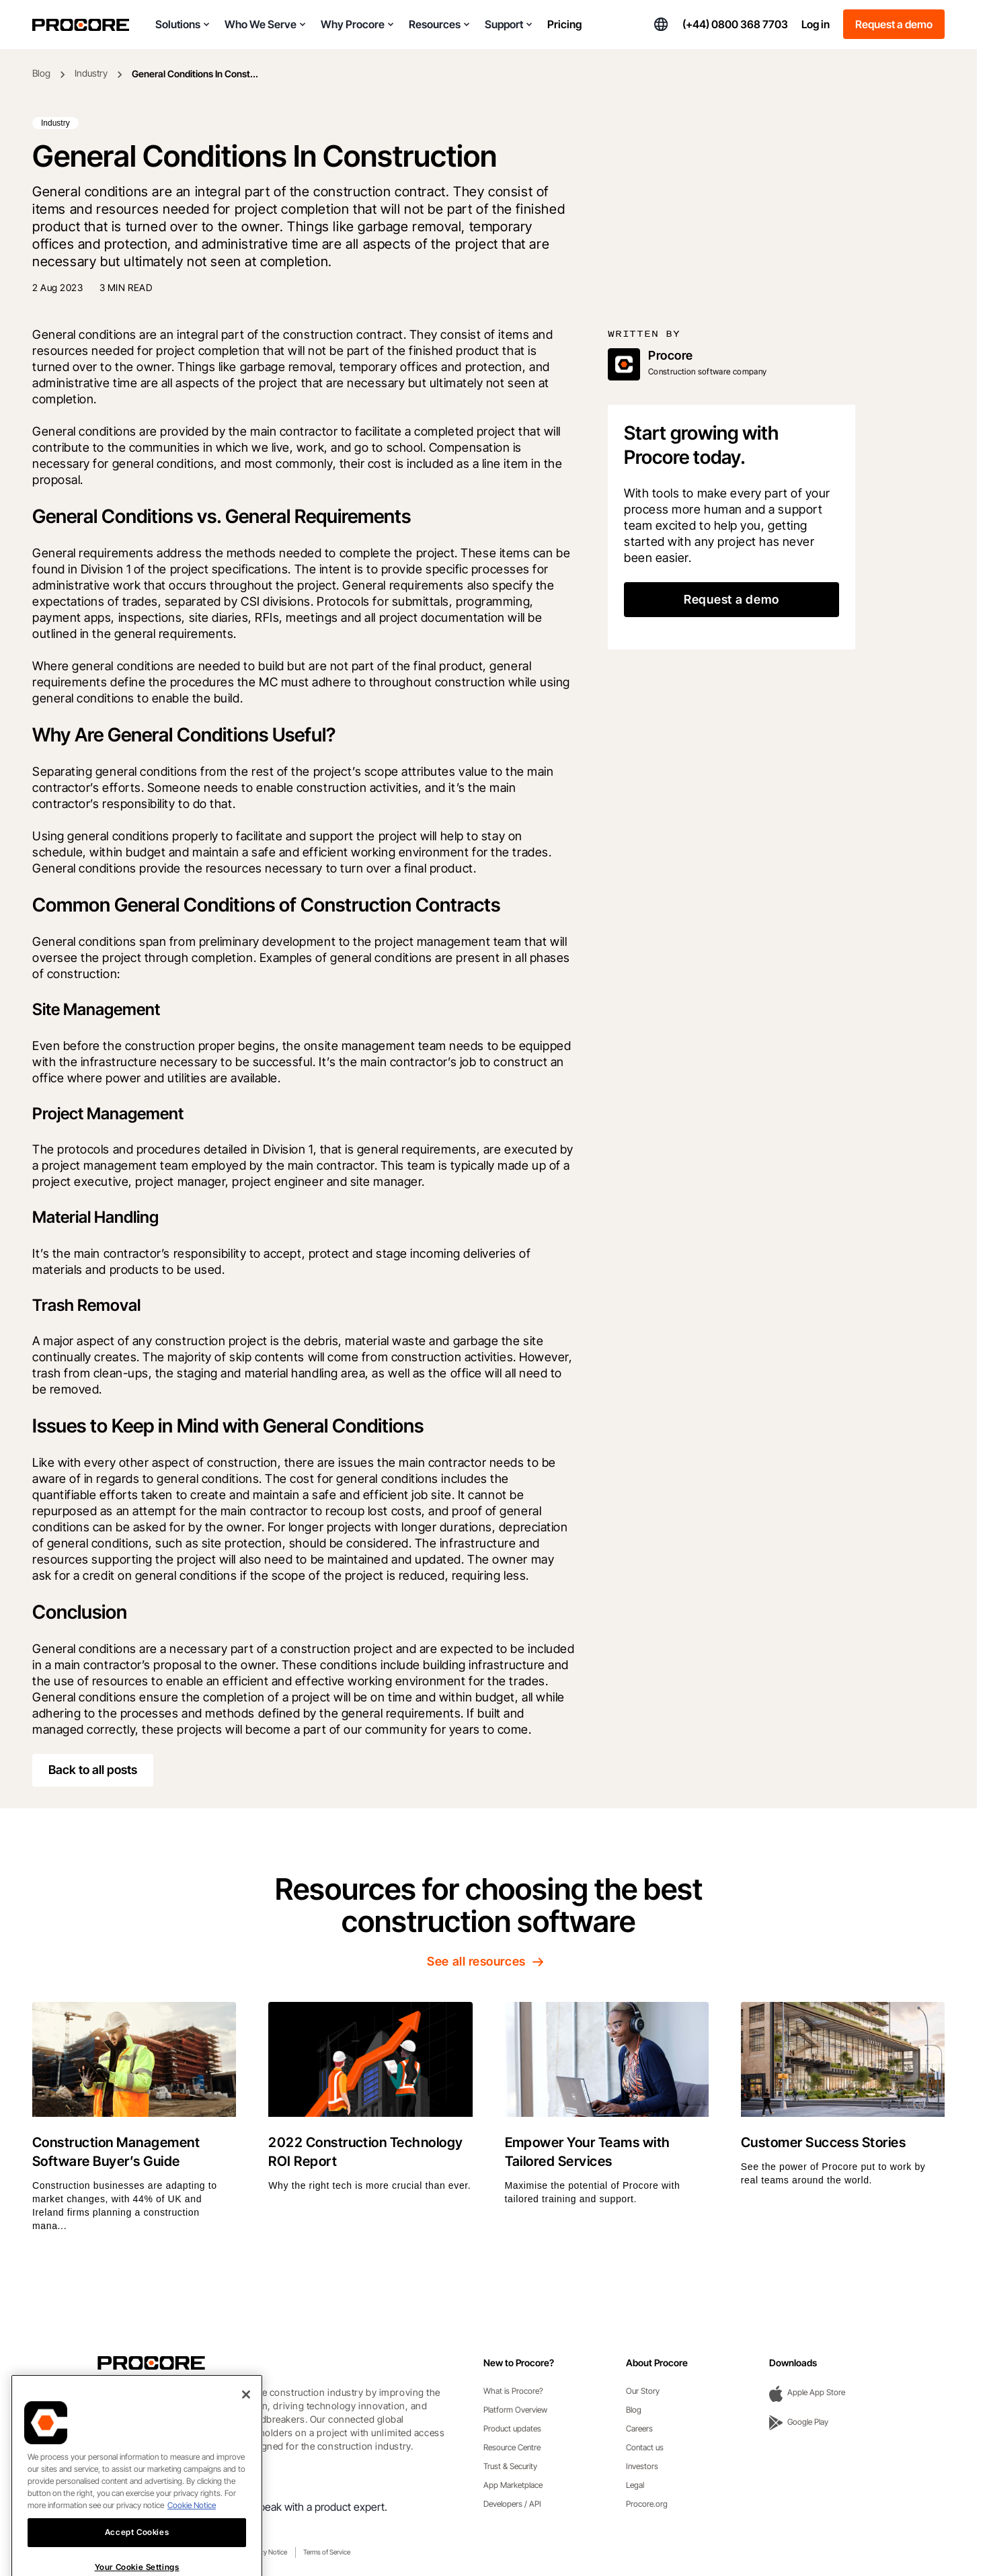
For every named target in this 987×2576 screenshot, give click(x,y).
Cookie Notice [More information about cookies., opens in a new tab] (191, 2528)
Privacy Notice (266, 2552)
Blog (41, 73)
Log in (815, 24)
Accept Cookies (137, 2555)
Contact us (645, 2447)
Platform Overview (515, 2410)
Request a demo (894, 24)
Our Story (643, 2391)
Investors (642, 2466)
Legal (635, 2485)
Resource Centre (512, 2447)
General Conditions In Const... (195, 73)
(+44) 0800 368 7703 (735, 24)
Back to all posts (92, 1770)
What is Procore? (513, 2391)
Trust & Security (510, 2466)
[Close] (246, 2417)
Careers (639, 2428)
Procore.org (647, 2504)
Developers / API (512, 2504)
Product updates (512, 2428)
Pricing (564, 24)
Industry (91, 73)
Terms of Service (326, 2552)
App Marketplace (513, 2485)
